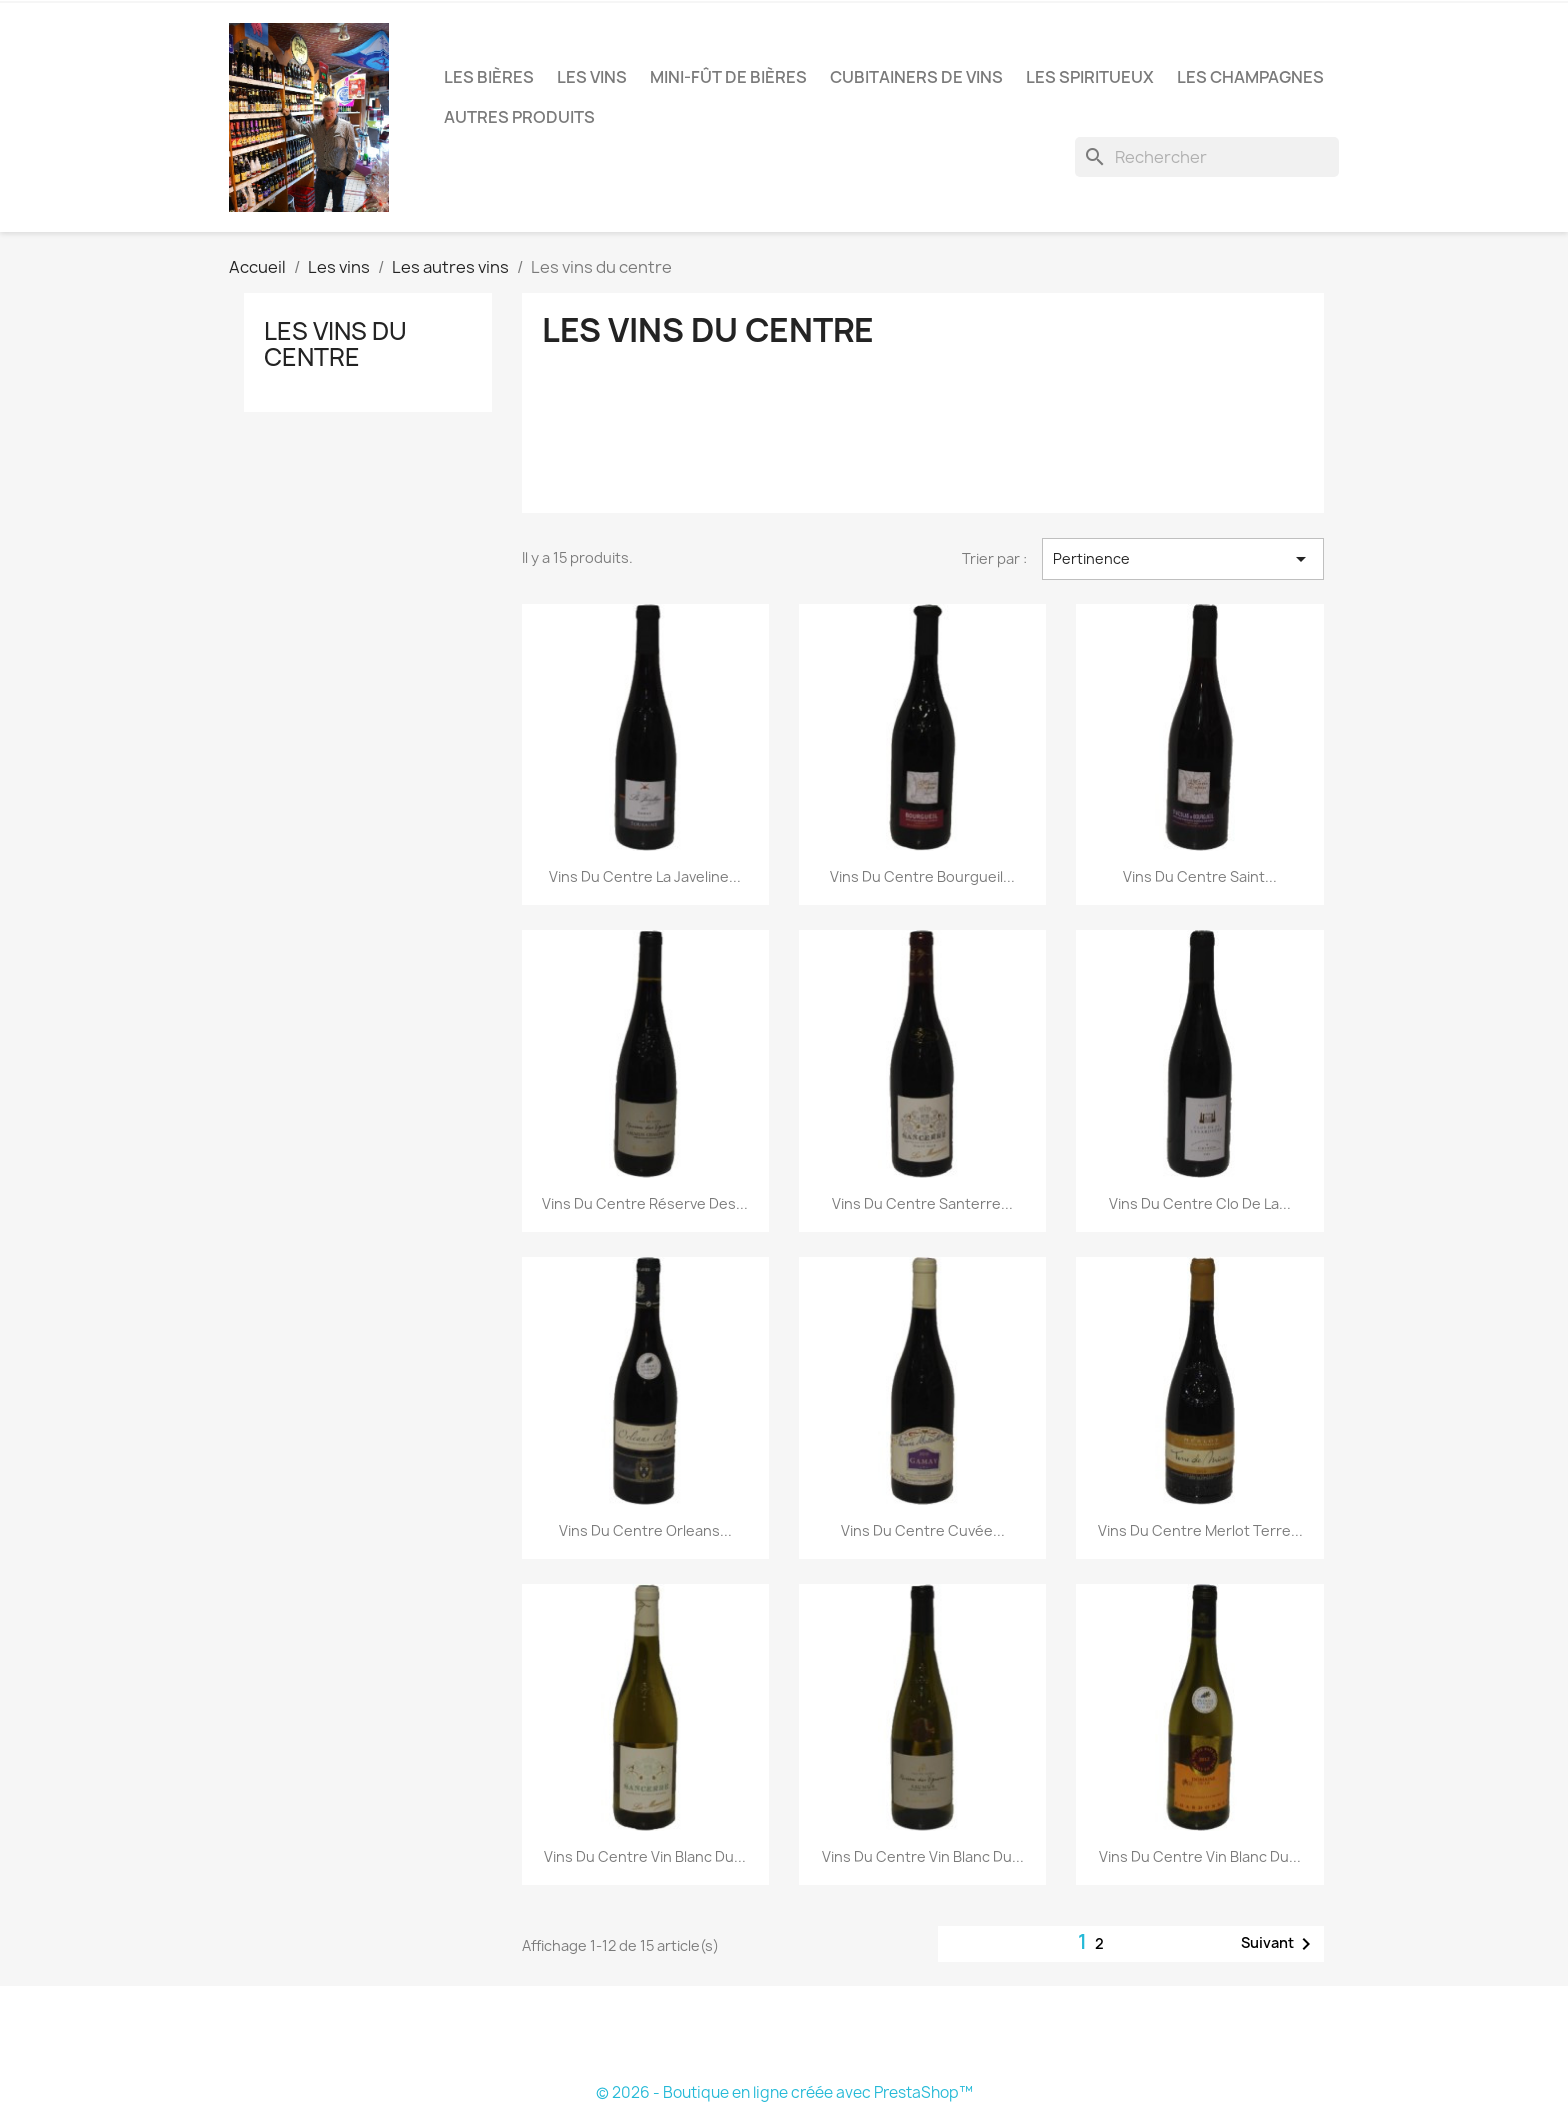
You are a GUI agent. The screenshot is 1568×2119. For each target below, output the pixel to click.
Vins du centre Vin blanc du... (645, 1856)
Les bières (489, 77)
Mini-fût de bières (728, 77)
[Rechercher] (1207, 157)
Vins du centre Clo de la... (1200, 1203)
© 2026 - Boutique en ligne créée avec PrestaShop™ (784, 2092)
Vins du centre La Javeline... (645, 876)
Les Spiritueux (1090, 77)
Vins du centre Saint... (1200, 876)
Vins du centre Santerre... (922, 1203)
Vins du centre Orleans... (645, 1530)
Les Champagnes (1250, 77)
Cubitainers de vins (916, 77)
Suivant (1279, 1944)
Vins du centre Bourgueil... (922, 876)
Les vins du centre (335, 344)
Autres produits (519, 117)
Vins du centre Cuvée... (923, 1530)
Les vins (592, 77)
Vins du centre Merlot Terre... (1200, 1530)
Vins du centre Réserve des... (645, 1203)
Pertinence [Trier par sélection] (1183, 559)
